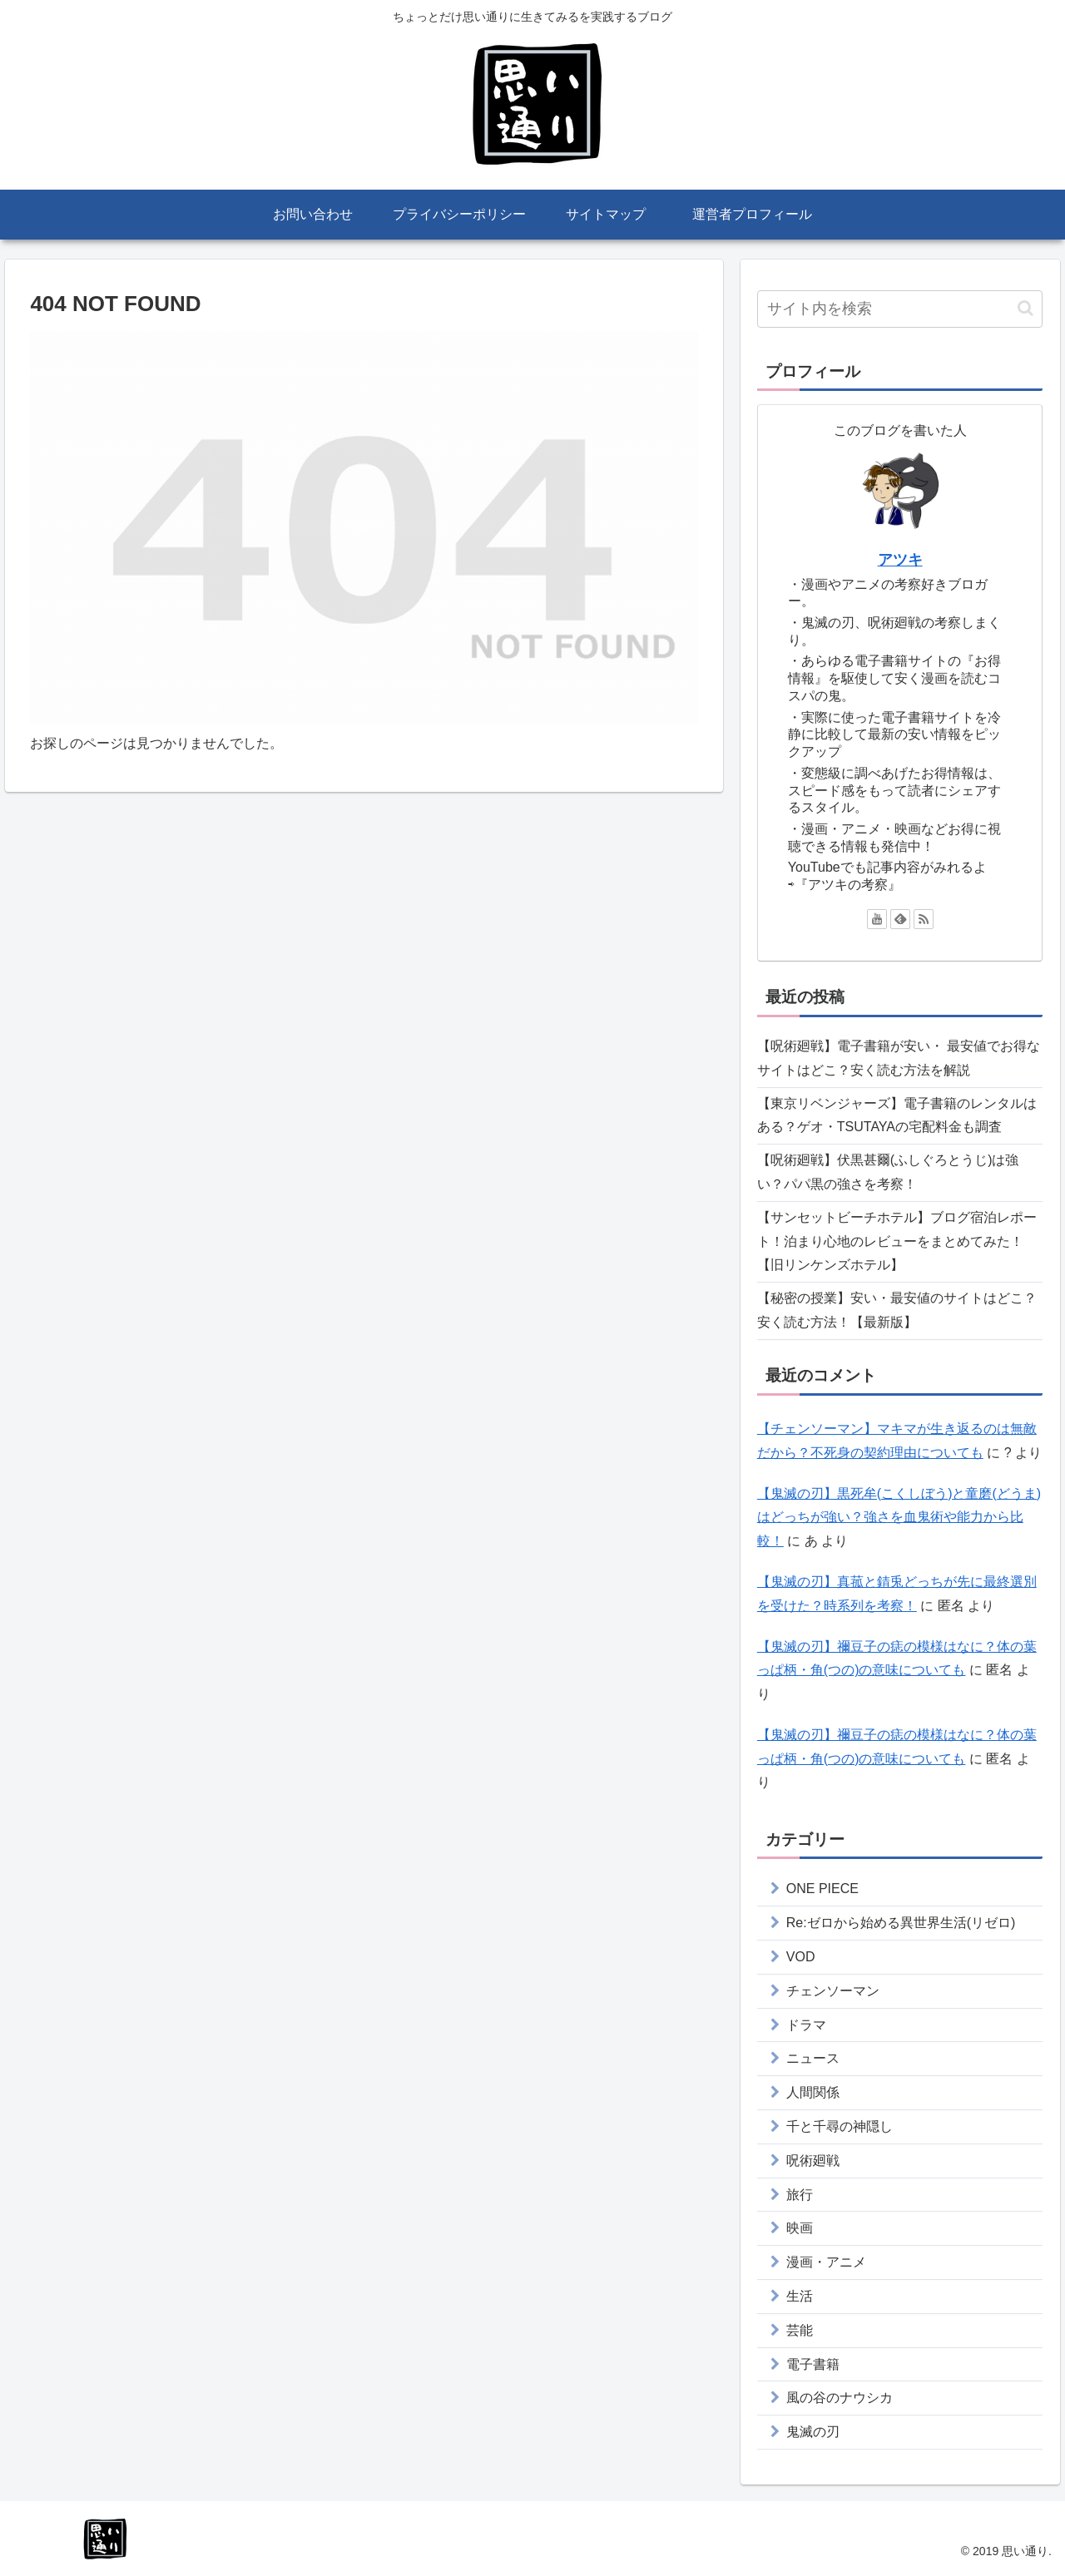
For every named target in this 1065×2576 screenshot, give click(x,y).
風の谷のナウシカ (839, 2398)
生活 (799, 2296)
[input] (900, 309)
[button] (1025, 308)
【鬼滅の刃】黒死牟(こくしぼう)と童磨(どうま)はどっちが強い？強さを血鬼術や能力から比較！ (899, 1517)
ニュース (813, 2058)
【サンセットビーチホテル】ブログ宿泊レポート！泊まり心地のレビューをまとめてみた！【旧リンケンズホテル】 (897, 1241)
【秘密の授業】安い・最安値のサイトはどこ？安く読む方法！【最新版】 (897, 1310)
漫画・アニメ (826, 2262)
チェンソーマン (832, 1991)
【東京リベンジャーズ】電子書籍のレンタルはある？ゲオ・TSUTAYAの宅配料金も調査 (897, 1115)
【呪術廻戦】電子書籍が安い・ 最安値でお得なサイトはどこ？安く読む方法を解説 (898, 1058)
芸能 (799, 2330)
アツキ (900, 559)
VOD (800, 1957)
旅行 (799, 2195)
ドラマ (806, 2025)
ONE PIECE (822, 1888)
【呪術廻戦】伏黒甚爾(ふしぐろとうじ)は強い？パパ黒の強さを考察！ (888, 1172)
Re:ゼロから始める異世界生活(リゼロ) (901, 1923)
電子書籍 (813, 2364)
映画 (799, 2228)
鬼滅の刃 (813, 2432)
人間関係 (813, 2092)
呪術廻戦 (813, 2160)
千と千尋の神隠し (839, 2126)
